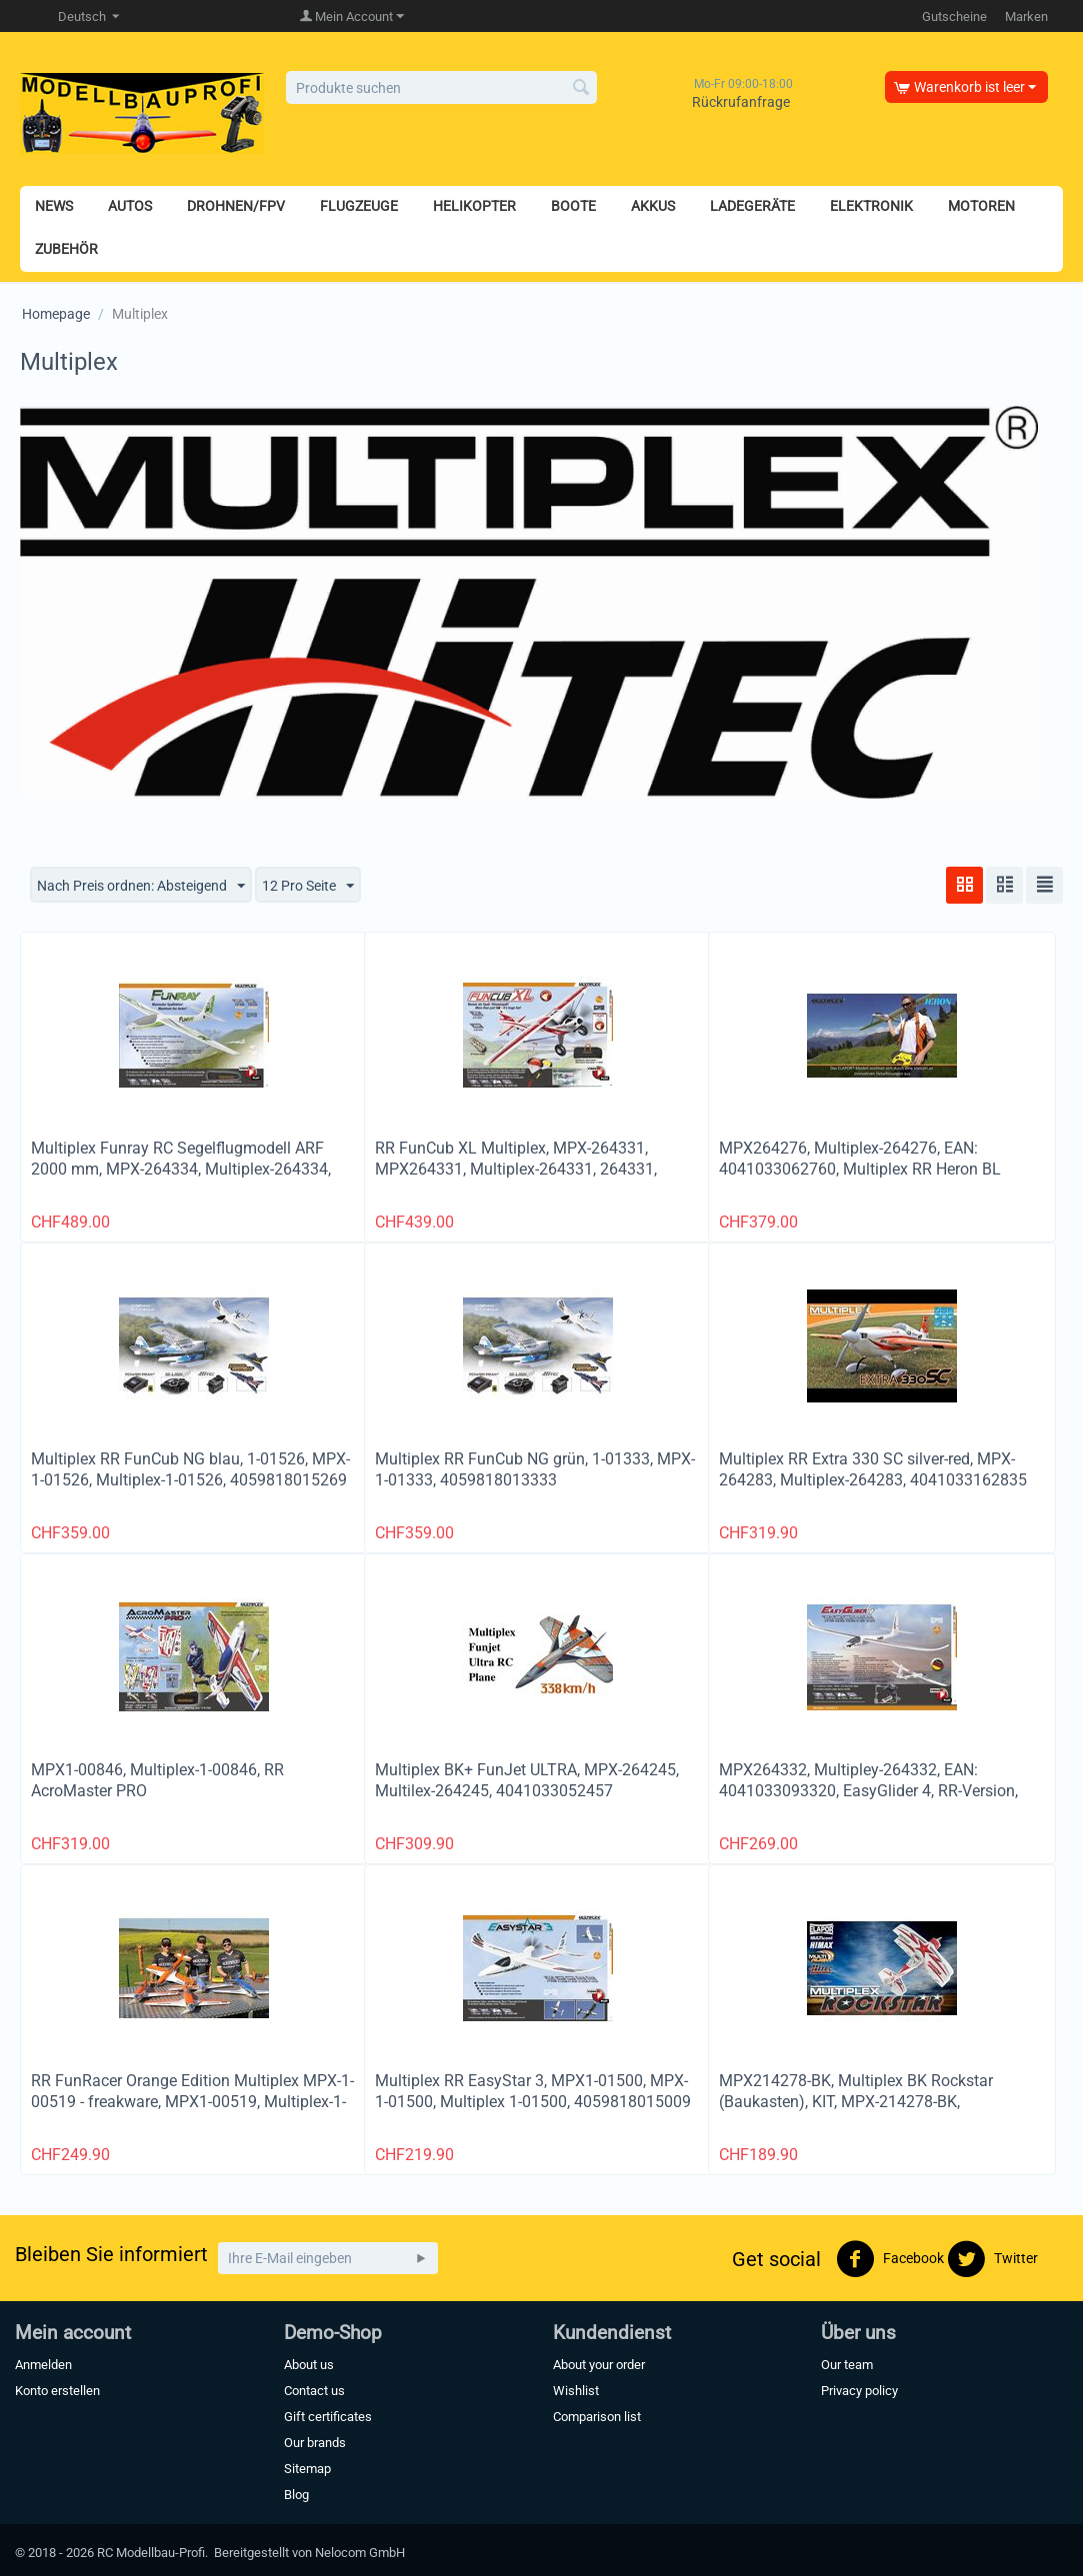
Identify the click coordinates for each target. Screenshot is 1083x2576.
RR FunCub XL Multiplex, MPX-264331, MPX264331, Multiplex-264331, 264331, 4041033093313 (516, 1169)
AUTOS (130, 206)
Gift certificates (328, 2416)
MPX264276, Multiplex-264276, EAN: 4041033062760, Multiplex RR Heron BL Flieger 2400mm (860, 1169)
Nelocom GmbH (360, 2552)
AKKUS (653, 206)
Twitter (992, 2259)
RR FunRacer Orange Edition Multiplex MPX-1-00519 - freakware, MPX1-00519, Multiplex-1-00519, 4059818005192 (192, 2101)
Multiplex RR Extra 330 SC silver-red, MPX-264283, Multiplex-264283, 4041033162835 (873, 1469)
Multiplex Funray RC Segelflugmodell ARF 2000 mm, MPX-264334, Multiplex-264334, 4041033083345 (181, 1169)
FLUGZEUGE (359, 206)
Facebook (890, 2259)
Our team (847, 2364)
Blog (296, 2494)
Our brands (315, 2442)
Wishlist (576, 2390)
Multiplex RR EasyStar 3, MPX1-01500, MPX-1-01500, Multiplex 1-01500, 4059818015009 (533, 2091)
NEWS (54, 206)
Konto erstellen (57, 2390)
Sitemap (307, 2468)
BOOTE (573, 206)
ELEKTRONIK (871, 206)
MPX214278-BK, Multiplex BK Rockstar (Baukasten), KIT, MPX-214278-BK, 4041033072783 (856, 2101)
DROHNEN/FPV (236, 206)
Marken (1026, 16)
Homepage (56, 314)
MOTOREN (981, 206)
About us (309, 2364)
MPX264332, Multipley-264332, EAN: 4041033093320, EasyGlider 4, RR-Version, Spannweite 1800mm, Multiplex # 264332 (868, 1790)
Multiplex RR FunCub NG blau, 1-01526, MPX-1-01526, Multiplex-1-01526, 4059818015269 (190, 1469)
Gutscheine (954, 16)
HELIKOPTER (474, 206)
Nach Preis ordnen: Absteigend (141, 887)
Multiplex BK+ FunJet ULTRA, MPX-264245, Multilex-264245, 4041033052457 (527, 1780)
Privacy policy (859, 2390)
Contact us (314, 2390)
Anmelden (43, 2364)
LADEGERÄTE (752, 206)
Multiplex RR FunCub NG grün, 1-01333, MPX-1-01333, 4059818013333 (535, 1469)
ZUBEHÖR (66, 249)
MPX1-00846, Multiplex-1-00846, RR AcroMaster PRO (157, 1780)
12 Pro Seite (308, 887)
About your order (599, 2364)
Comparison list (597, 2416)
